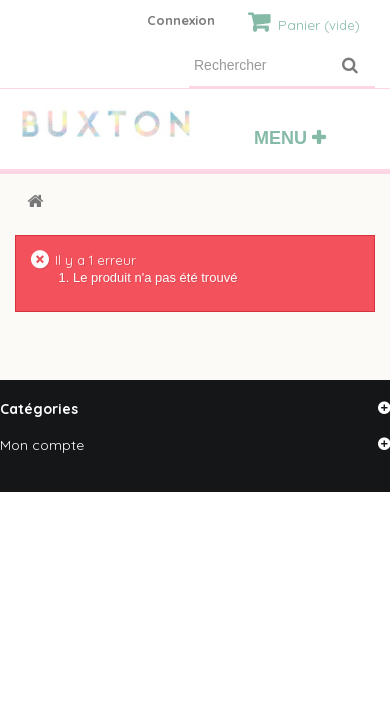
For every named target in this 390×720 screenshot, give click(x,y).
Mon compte (42, 445)
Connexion (181, 20)
